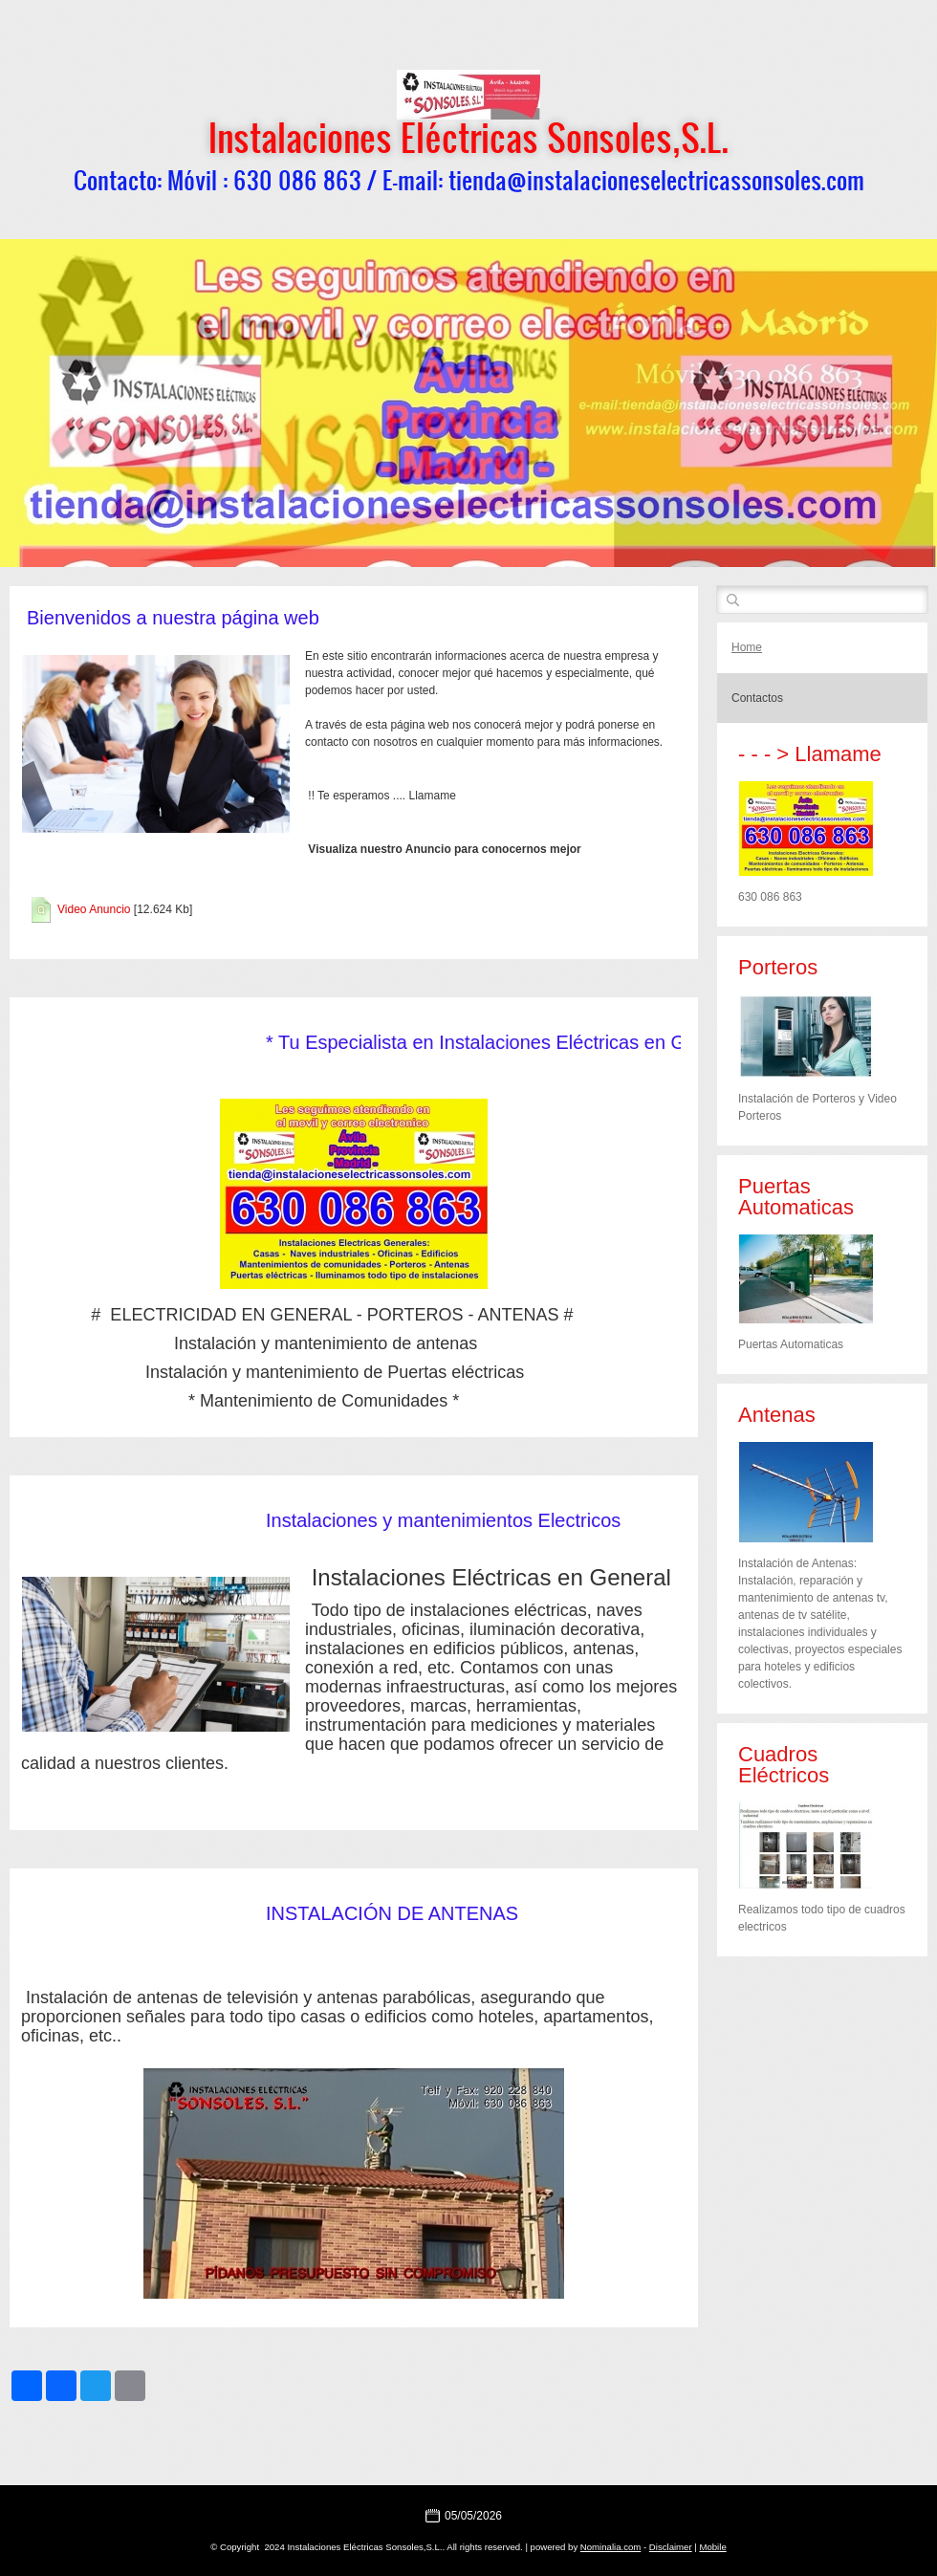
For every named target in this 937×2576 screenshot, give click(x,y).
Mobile (712, 2547)
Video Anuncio (94, 909)
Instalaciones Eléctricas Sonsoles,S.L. (468, 137)
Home (746, 647)
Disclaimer (670, 2547)
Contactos (757, 698)
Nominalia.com (610, 2547)
